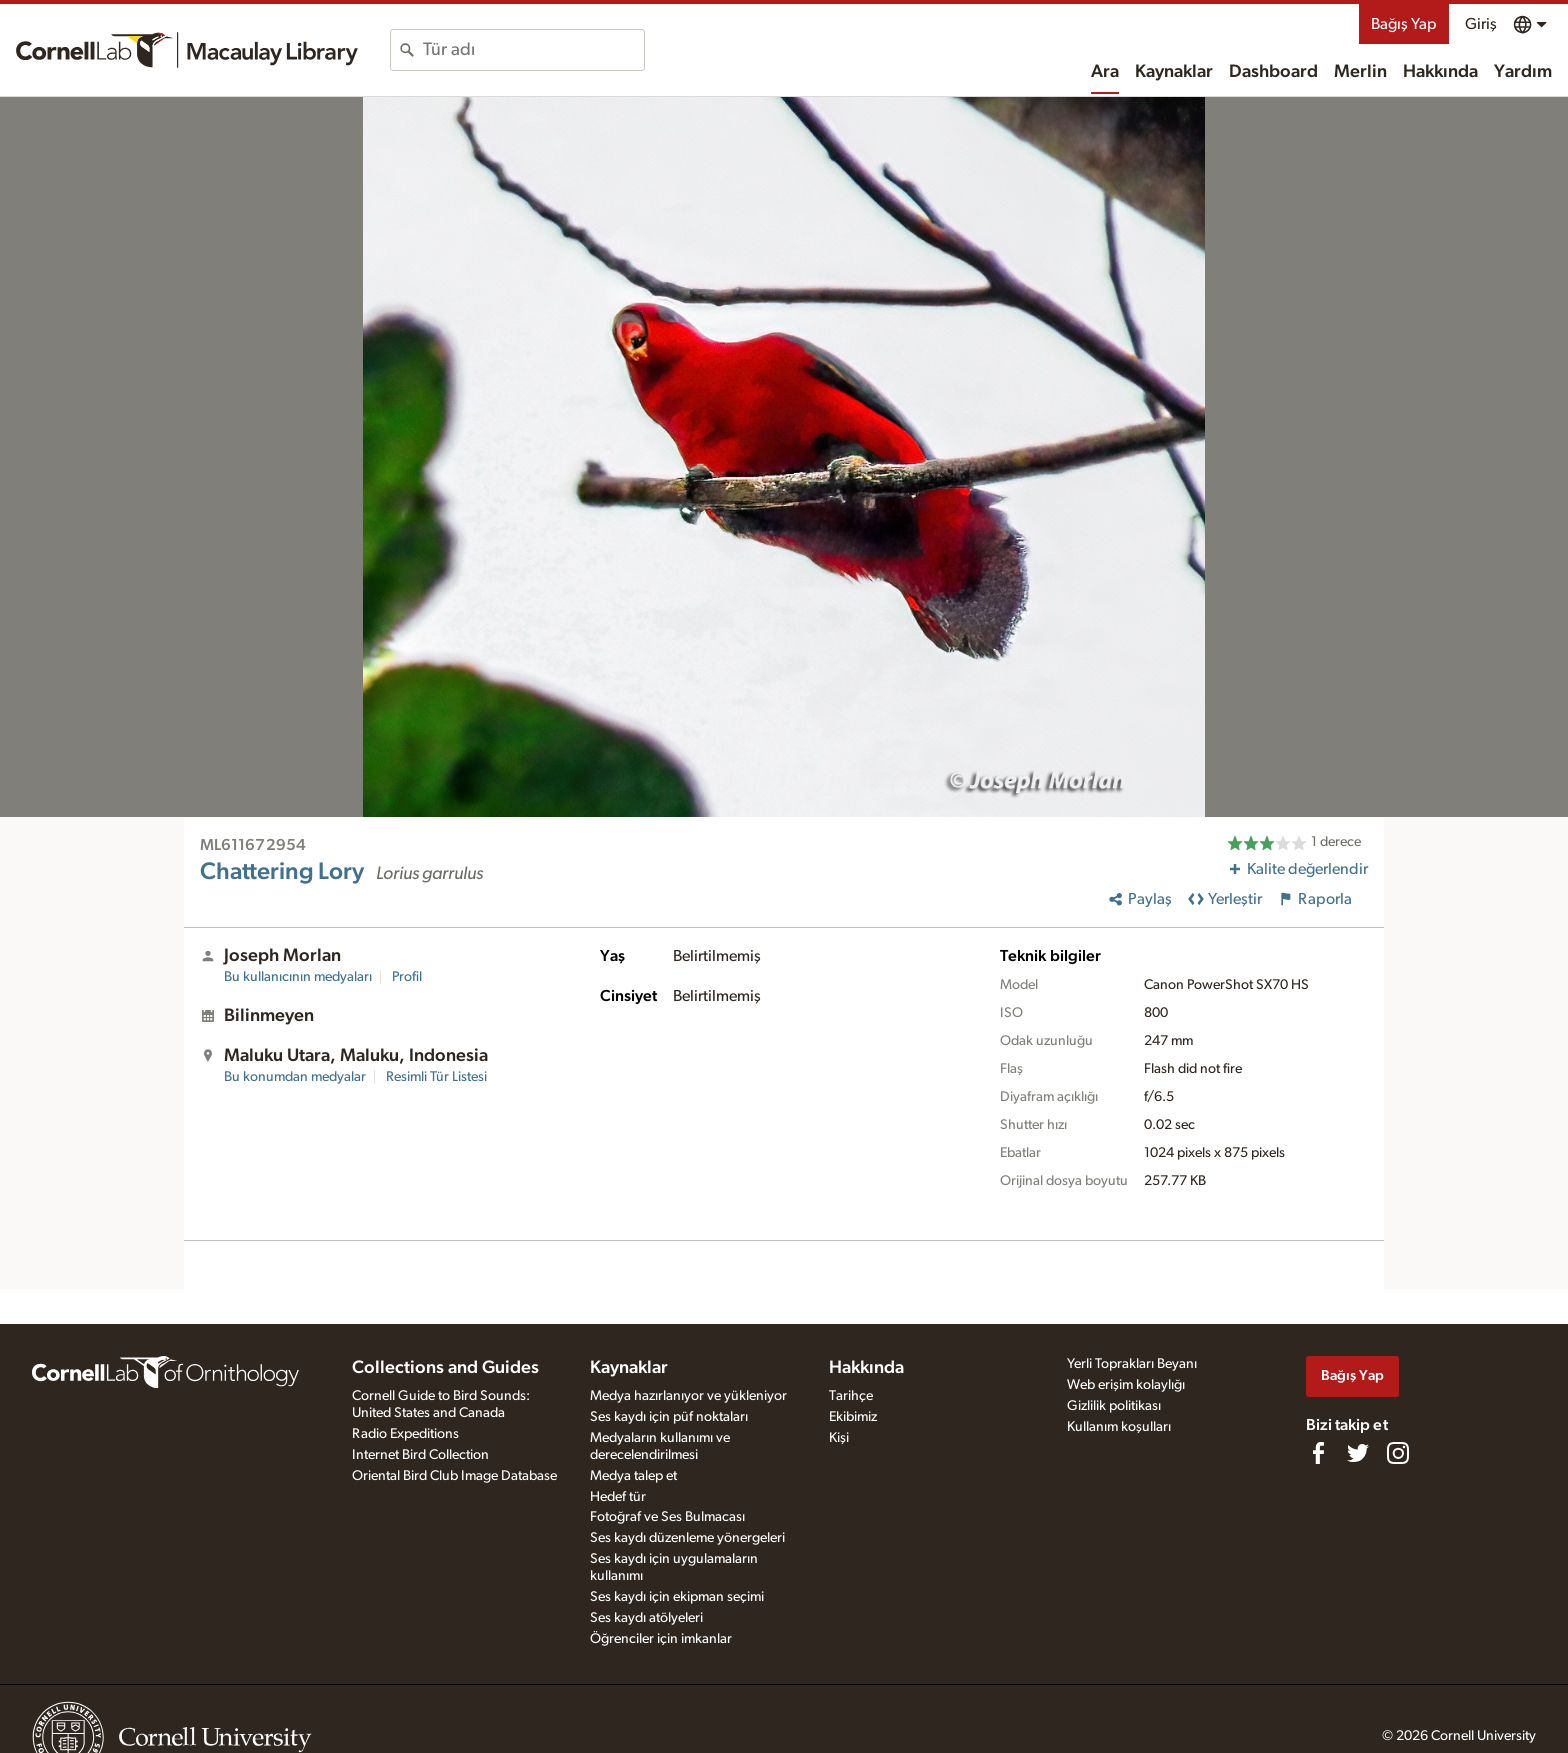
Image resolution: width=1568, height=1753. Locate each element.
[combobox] (533, 50)
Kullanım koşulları (1119, 1427)
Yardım (1523, 72)
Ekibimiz (853, 1417)
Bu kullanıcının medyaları (298, 977)
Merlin (1360, 72)
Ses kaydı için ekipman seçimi (677, 1597)
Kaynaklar (1174, 72)
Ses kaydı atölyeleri (646, 1618)
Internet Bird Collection (420, 1455)
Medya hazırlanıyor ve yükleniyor (688, 1396)
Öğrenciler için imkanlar (661, 1639)
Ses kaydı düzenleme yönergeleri (687, 1538)
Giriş (1481, 24)
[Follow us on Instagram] (1398, 1453)
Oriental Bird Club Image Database (454, 1476)
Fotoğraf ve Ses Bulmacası (667, 1517)
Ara (1105, 72)
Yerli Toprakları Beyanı (1132, 1364)
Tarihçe (851, 1396)
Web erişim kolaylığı (1126, 1385)
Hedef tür (618, 1497)
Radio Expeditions (405, 1434)
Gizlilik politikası (1114, 1406)
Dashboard (1273, 72)
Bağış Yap (1404, 24)
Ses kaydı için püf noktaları (669, 1417)
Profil (407, 977)
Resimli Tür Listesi (436, 1077)
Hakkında (1440, 72)
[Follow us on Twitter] (1358, 1453)
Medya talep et (633, 1476)
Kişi (839, 1438)
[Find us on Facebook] (1318, 1453)
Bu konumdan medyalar (295, 1077)
